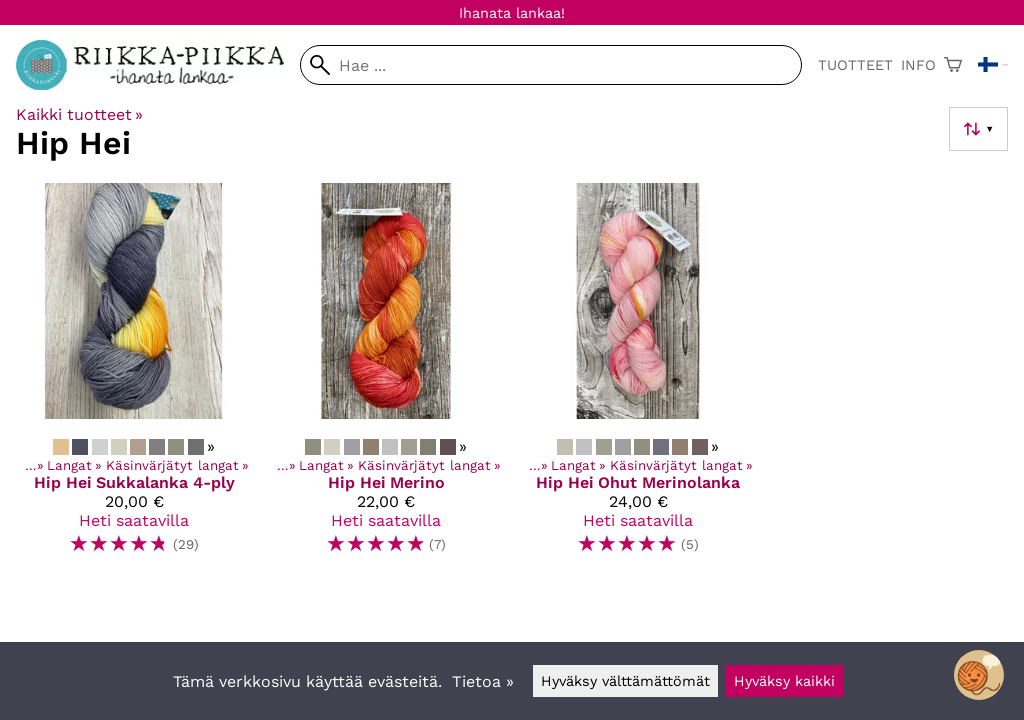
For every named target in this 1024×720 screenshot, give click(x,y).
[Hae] (551, 65)
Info (918, 65)
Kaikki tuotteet (79, 114)
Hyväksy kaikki (784, 681)
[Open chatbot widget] (979, 675)
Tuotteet (855, 65)
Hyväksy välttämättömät (625, 681)
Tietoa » (483, 681)
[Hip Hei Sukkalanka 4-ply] (134, 377)
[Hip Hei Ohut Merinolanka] (638, 377)
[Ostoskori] (953, 65)
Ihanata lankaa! (512, 13)
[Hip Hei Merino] (386, 377)
